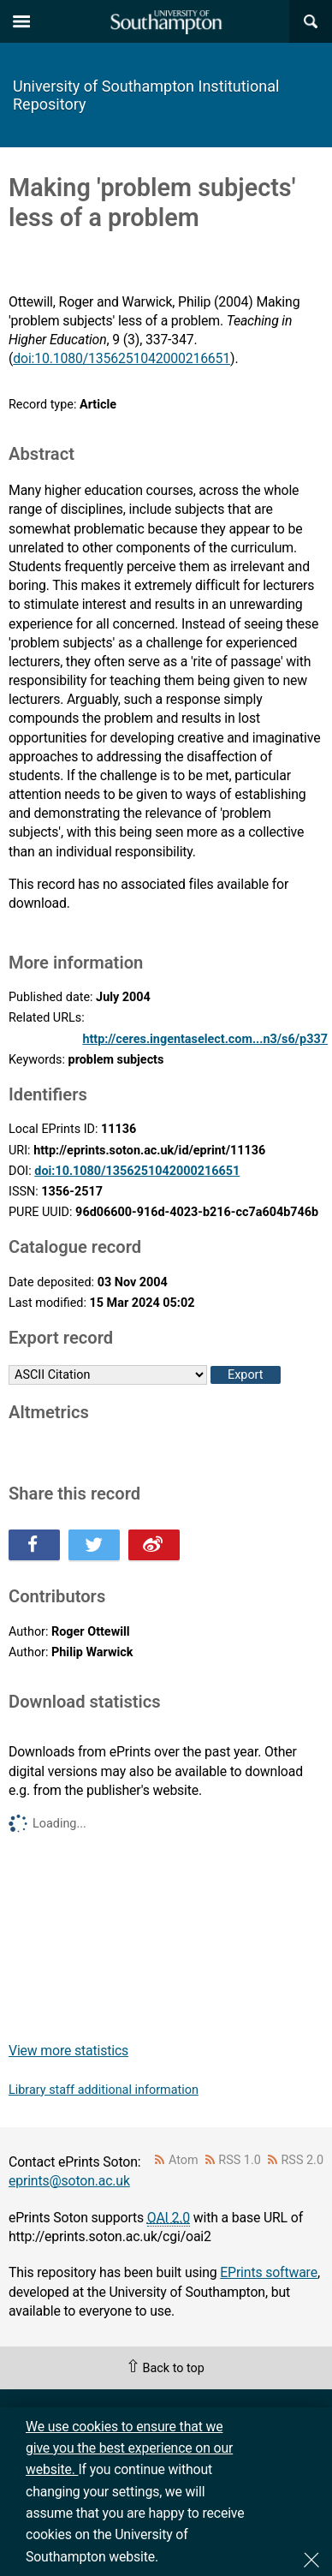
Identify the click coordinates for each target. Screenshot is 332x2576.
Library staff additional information (104, 2090)
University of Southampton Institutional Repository (146, 95)
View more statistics (68, 2050)
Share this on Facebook (34, 1545)
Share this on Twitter (94, 1545)
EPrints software (268, 2272)
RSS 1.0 (239, 2160)
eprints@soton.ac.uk (69, 2181)
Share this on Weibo (154, 1545)
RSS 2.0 (303, 2160)
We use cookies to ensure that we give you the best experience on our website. (129, 2448)
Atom (184, 2160)
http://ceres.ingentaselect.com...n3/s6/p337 (205, 1039)
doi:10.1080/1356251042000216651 (121, 358)
